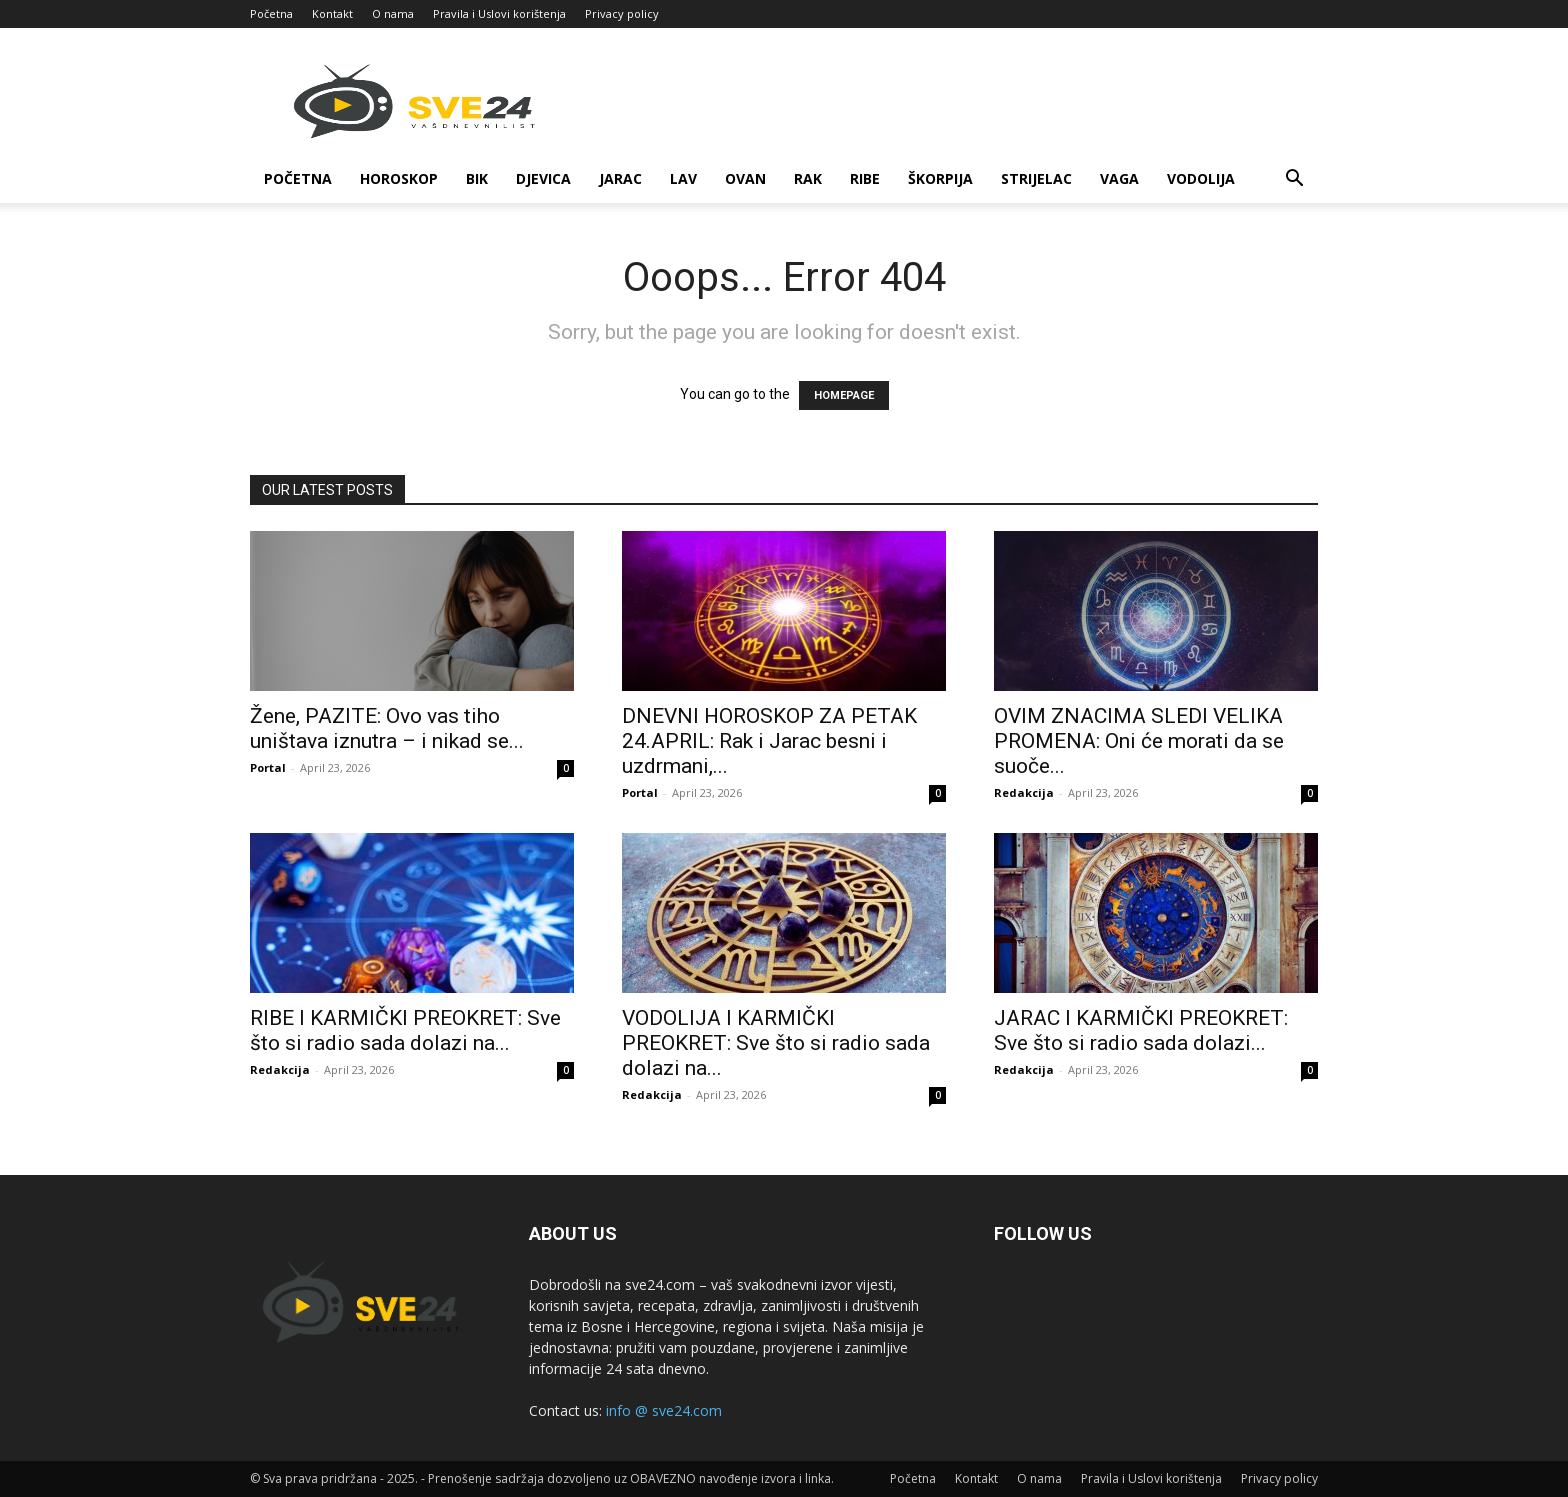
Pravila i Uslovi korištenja (499, 13)
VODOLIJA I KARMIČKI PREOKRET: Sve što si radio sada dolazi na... (776, 1043)
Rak (808, 178)
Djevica (543, 178)
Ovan (745, 178)
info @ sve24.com (664, 1410)
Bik (477, 178)
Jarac (620, 178)
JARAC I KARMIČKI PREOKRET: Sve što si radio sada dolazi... (1141, 1030)
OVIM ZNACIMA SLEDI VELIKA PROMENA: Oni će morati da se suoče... (1139, 741)
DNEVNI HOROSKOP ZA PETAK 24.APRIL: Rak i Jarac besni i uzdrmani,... (769, 741)
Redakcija (1024, 792)
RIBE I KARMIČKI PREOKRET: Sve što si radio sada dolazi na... (405, 1030)
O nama (393, 13)
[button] (1294, 180)
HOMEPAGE (844, 395)
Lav (683, 178)
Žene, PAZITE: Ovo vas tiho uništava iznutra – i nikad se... (387, 728)
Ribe (865, 178)
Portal (268, 767)
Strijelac (1036, 178)
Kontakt (332, 13)
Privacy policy (622, 13)
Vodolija (1201, 178)
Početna (271, 13)
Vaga (1119, 178)
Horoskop (399, 178)
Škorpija (940, 178)
